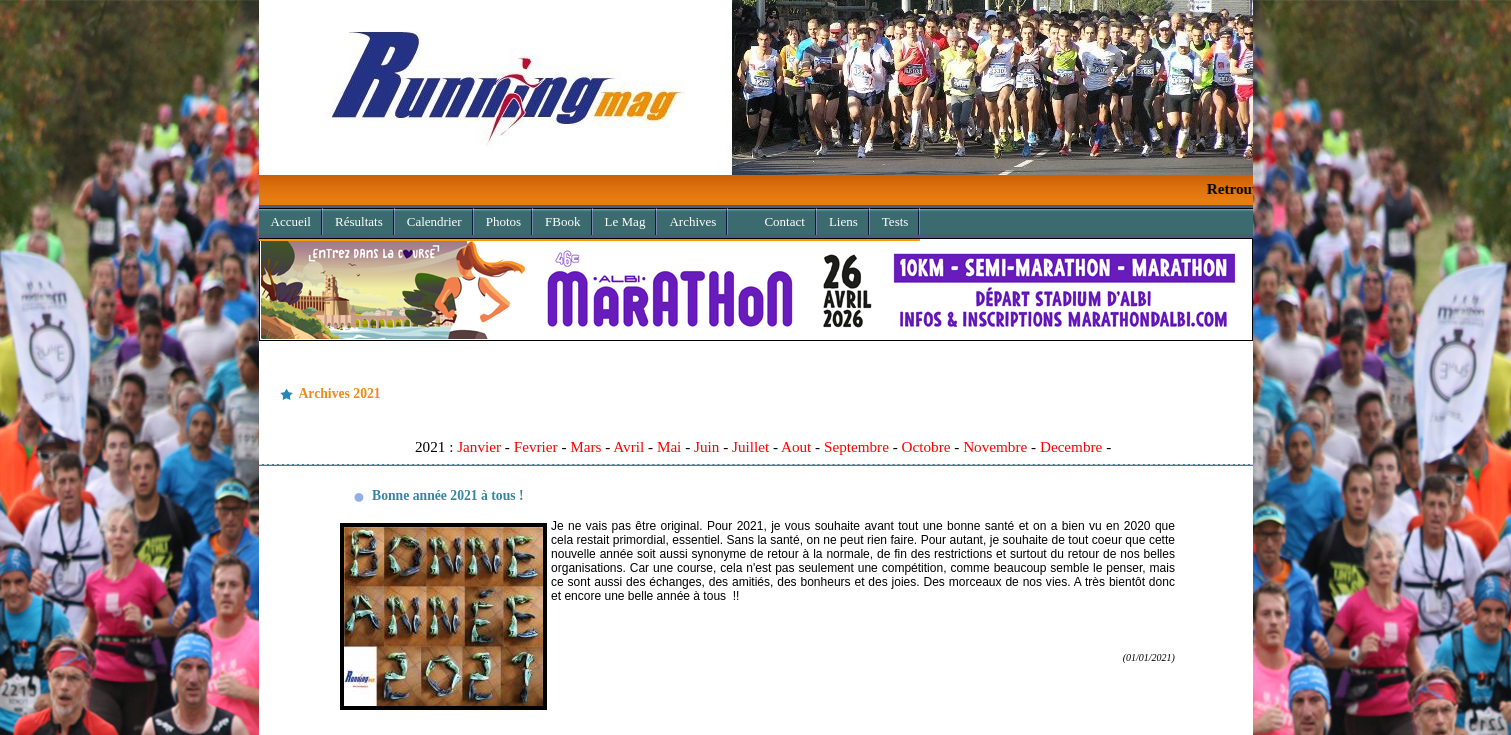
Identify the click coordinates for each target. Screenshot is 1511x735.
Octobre (926, 446)
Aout (796, 446)
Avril (628, 446)
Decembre (1071, 446)
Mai (669, 446)
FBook (562, 221)
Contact (784, 221)
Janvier (479, 446)
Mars (585, 446)
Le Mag (625, 221)
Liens (843, 221)
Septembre (856, 446)
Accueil (291, 221)
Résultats (359, 221)
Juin (706, 446)
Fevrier (536, 446)
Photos (503, 221)
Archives (686, 218)
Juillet (750, 446)
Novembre (995, 446)
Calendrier (434, 221)
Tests (895, 221)
